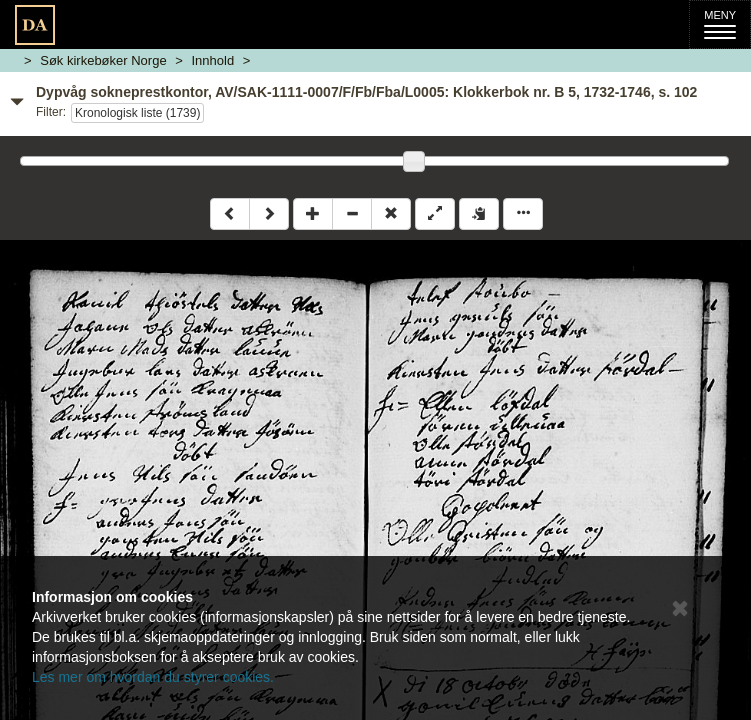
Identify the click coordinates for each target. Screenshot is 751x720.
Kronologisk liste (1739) (137, 113)
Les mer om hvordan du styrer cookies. (153, 677)
